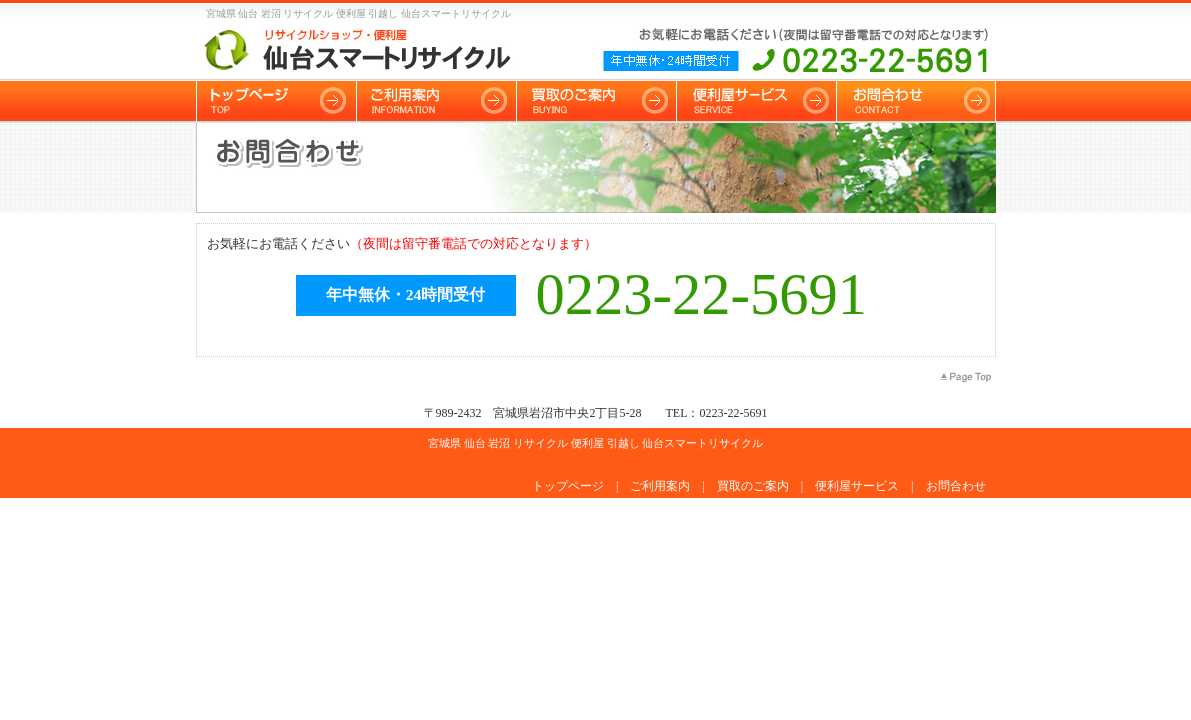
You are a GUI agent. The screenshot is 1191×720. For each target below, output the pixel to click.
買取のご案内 (753, 486)
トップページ (568, 486)
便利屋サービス (857, 486)
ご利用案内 (660, 486)
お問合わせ (956, 486)
